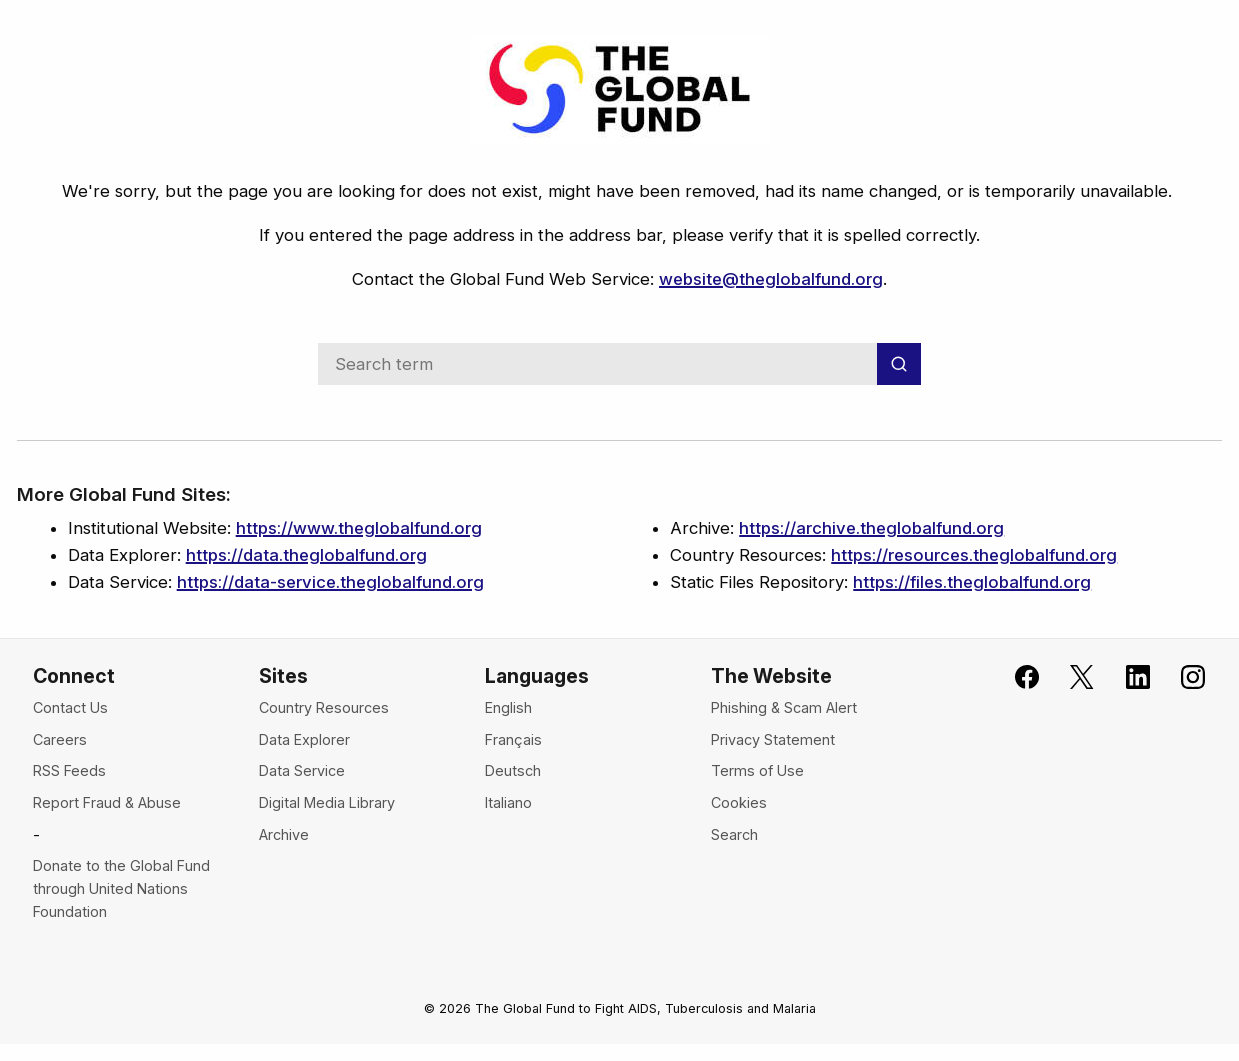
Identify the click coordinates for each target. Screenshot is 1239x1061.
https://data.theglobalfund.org (306, 555)
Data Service (302, 770)
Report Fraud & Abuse (107, 802)
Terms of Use (757, 770)
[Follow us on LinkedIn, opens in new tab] (1125, 677)
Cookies (739, 802)
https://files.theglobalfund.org (972, 582)
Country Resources (324, 707)
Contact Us (70, 707)
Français (513, 739)
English (508, 707)
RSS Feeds (69, 770)
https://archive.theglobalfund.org (871, 528)
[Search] (899, 363)
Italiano (508, 802)
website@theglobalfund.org (771, 279)
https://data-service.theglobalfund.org (330, 582)
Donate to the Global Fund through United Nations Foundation (121, 888)
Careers (60, 739)
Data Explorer (304, 739)
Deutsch (513, 770)
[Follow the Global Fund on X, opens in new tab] (1070, 677)
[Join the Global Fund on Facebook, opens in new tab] (1015, 677)
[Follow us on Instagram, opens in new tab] (1181, 677)
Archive (284, 834)
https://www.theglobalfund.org (359, 528)
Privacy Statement (773, 739)
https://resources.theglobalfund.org (974, 555)
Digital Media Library (327, 802)
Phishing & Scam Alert (784, 707)
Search (734, 834)
